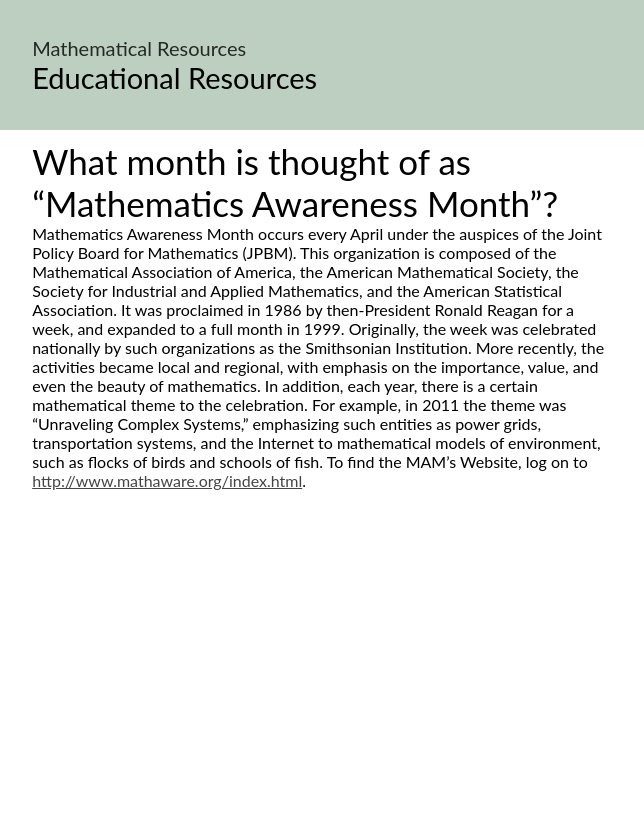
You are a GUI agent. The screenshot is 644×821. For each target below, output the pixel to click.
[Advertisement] (322, 678)
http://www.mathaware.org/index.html (167, 480)
